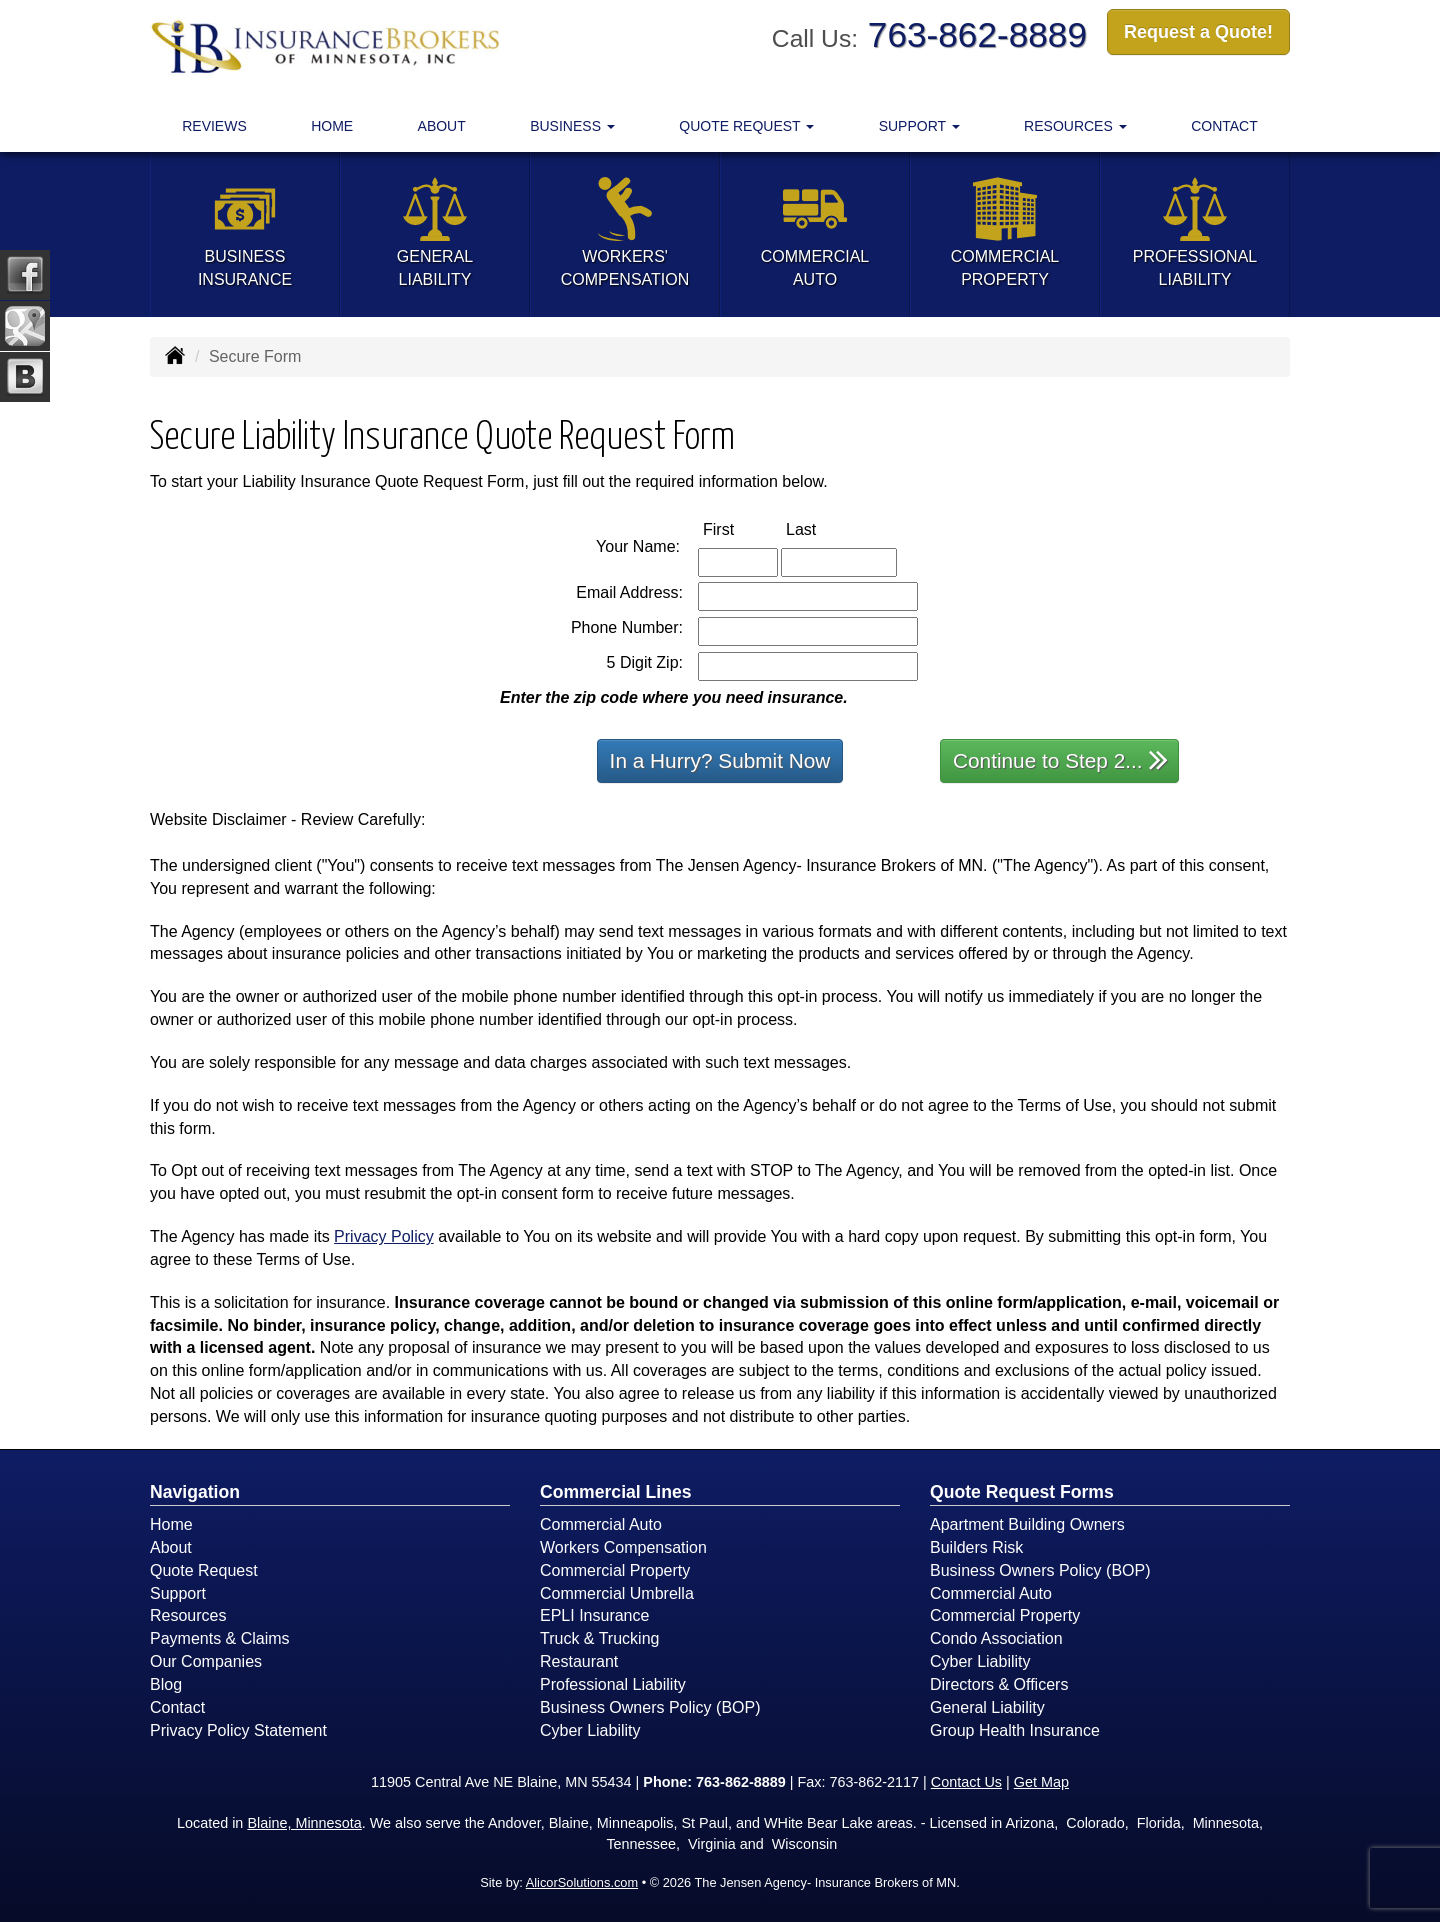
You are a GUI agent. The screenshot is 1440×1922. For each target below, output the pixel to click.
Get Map (1041, 1782)
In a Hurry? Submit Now (720, 760)
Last (822, 528)
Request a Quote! (1198, 33)
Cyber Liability (590, 1730)
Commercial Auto (601, 1524)
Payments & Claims (220, 1638)
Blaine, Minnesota (304, 1823)
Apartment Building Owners (1027, 1524)
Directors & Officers (999, 1684)
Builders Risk (976, 1547)
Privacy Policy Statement (238, 1730)
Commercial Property (615, 1570)
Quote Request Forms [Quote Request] (1022, 1492)
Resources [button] (1075, 126)
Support (178, 1593)
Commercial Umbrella (617, 1593)
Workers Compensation (623, 1547)
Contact (1224, 126)
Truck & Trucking (599, 1638)
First (739, 528)
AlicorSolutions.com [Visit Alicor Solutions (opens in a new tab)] (582, 1882)
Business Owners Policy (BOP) (650, 1707)
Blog (166, 1684)
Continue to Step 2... (1060, 759)
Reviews (214, 126)
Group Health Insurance (1015, 1730)
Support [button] (919, 126)
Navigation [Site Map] (195, 1492)
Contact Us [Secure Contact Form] (966, 1782)
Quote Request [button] (746, 126)
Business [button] (572, 126)
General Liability (987, 1707)
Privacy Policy (384, 1236)
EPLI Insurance (594, 1615)
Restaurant (579, 1661)
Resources (188, 1615)
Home (332, 126)
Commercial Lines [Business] (616, 1492)
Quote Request (204, 1570)
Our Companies (206, 1661)
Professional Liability (613, 1684)
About (442, 126)
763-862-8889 (977, 34)
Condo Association (996, 1638)
